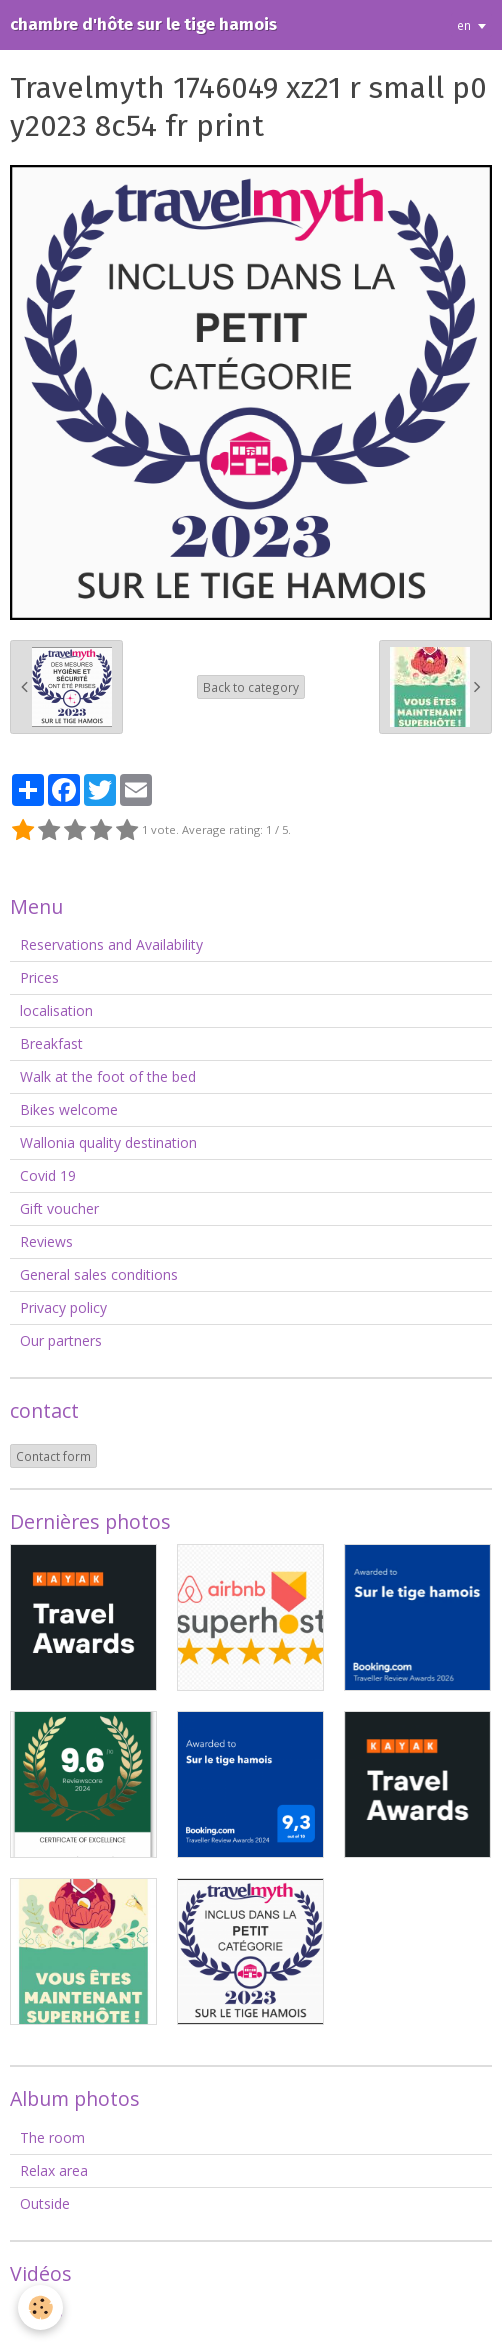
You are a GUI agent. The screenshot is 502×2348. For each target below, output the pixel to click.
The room (52, 2137)
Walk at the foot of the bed (108, 1076)
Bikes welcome (69, 1109)
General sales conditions (99, 1274)
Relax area (54, 2170)
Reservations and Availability (111, 944)
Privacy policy (63, 1307)
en (464, 25)
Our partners (61, 1340)
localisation (56, 1010)
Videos (41, 2311)
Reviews (46, 1241)
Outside (45, 2203)
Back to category (251, 687)
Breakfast (51, 1043)
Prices (39, 977)
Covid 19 (48, 1175)
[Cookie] (40, 2307)
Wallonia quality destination (108, 1142)
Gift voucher (59, 1208)
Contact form (53, 1456)
